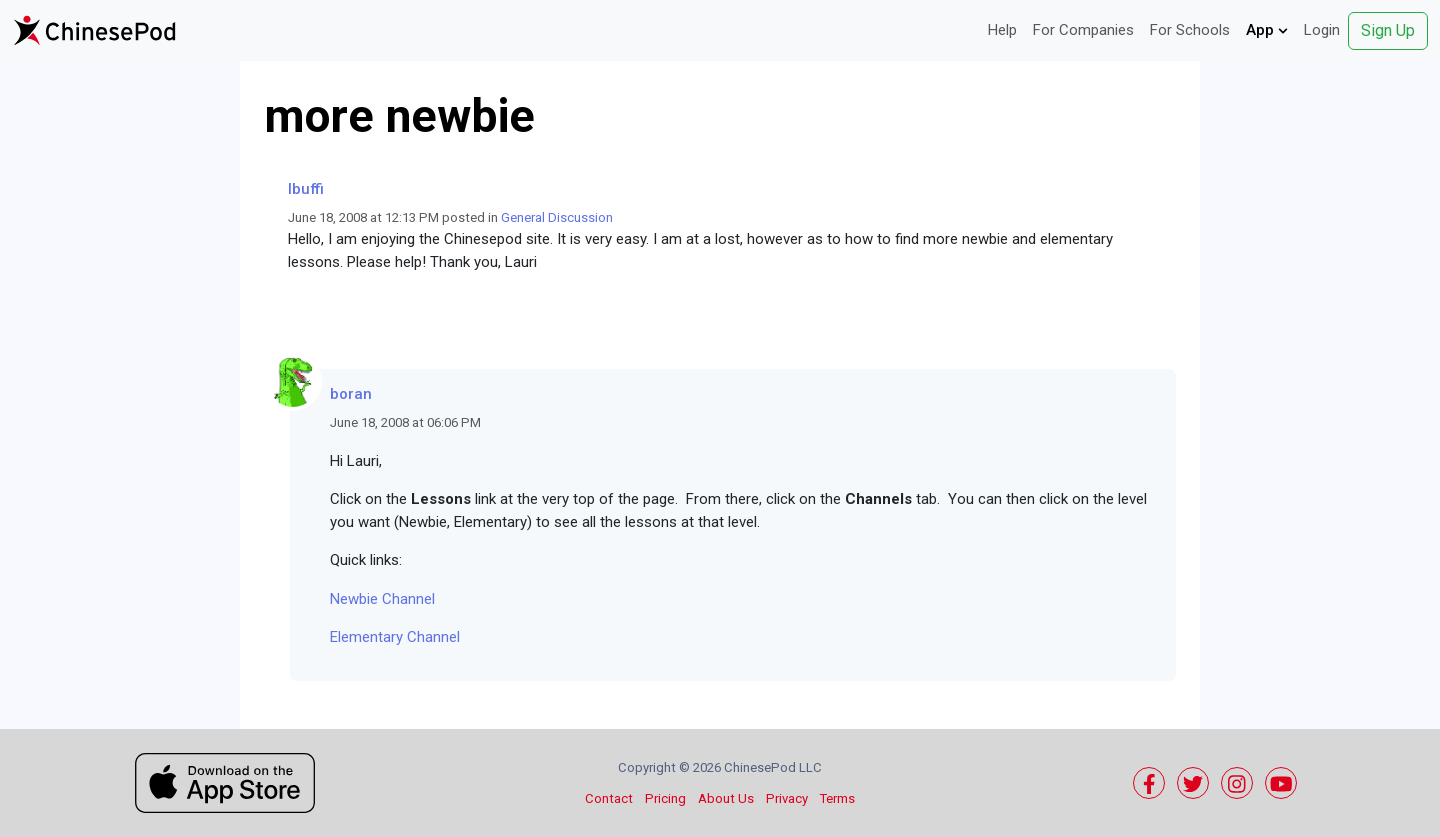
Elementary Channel (395, 637)
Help (1002, 30)
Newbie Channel (382, 599)
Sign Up (1388, 30)
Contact (609, 798)
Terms (837, 798)
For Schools (1190, 30)
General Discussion (557, 217)
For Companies (1083, 30)
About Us (726, 798)
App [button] (1267, 30)
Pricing (665, 798)
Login (1322, 30)
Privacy (787, 798)
